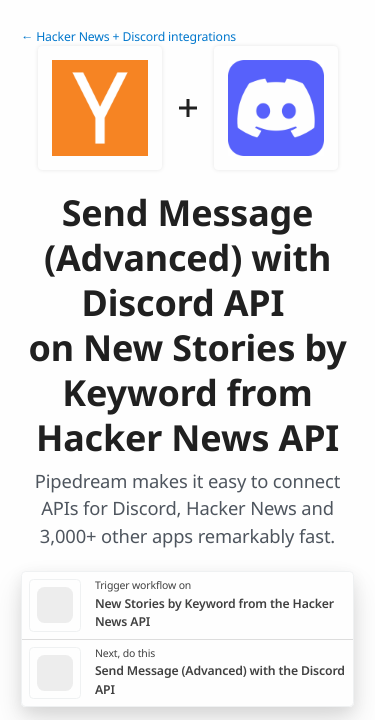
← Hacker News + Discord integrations (128, 36)
